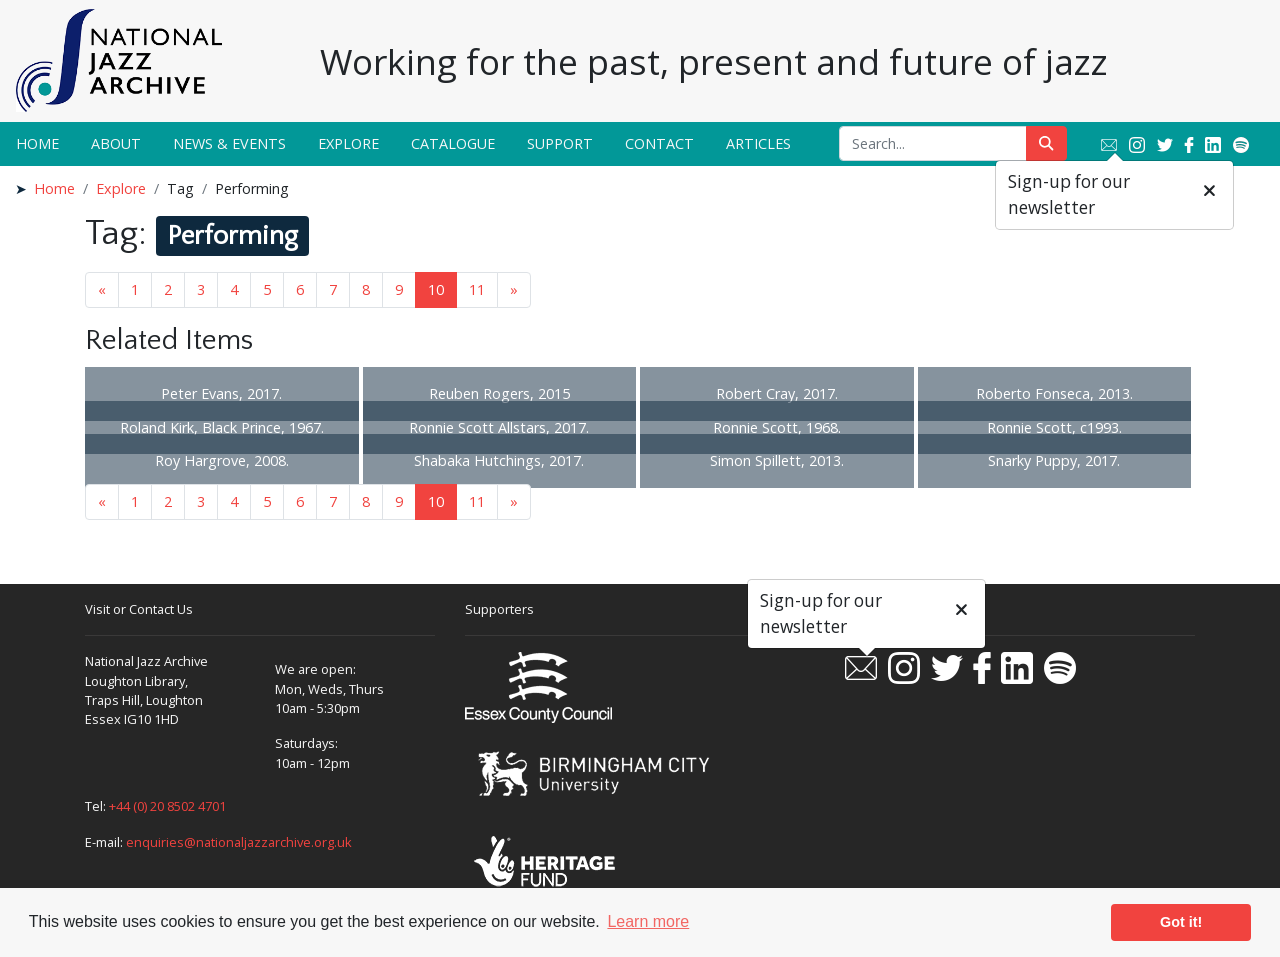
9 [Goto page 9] (399, 289)
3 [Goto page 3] (201, 289)
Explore (348, 143)
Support (560, 143)
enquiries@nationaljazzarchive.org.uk (239, 842)
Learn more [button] (648, 921)
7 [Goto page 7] (333, 289)
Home (37, 143)
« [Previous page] (102, 289)
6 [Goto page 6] (300, 289)
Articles (758, 143)
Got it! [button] (1181, 922)
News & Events (229, 143)
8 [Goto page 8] (366, 289)
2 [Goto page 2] (168, 289)
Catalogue (453, 143)
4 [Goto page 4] (234, 289)
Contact (659, 143)
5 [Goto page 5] (267, 289)
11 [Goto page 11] (477, 289)
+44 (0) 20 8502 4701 (167, 806)
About (116, 143)
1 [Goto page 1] (135, 289)
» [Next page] (514, 289)
